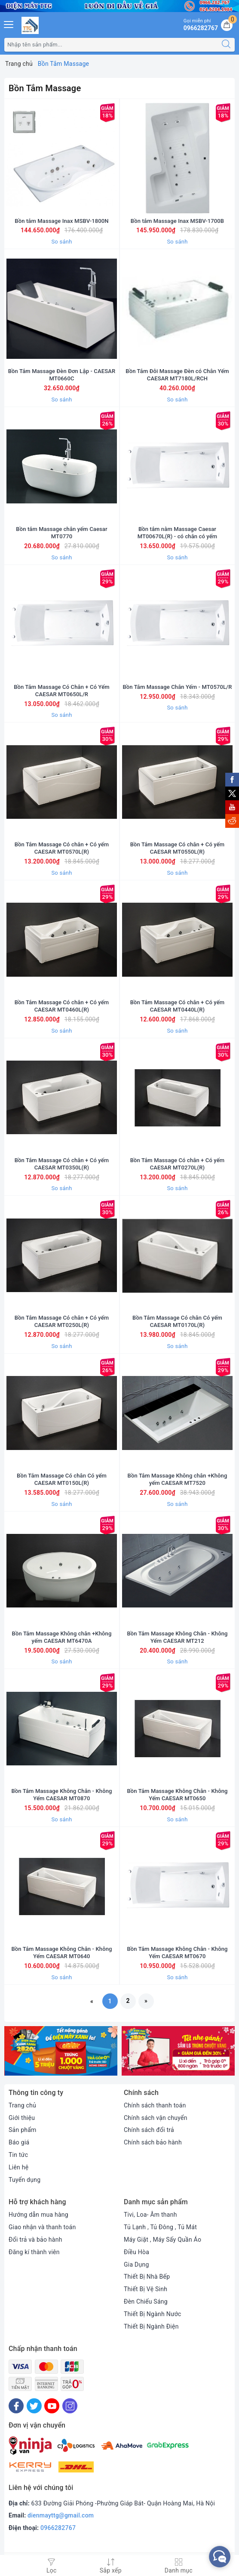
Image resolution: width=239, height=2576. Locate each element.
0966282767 (58, 2527)
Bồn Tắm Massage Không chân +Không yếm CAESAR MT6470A (62, 1637)
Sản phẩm (23, 2129)
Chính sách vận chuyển (155, 2117)
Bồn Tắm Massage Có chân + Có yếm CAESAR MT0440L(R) (177, 1006)
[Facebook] (16, 2405)
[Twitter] (34, 2405)
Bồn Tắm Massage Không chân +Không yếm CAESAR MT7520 (177, 1479)
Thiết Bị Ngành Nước (152, 2314)
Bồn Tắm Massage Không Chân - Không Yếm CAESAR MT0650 (177, 1795)
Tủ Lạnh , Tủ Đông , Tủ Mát (160, 2227)
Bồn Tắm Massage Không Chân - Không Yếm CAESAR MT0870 (61, 1795)
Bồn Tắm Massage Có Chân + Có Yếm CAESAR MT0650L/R (62, 690)
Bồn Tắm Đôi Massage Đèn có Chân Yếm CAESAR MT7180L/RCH (177, 375)
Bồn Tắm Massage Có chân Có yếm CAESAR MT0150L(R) (62, 1479)
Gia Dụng (136, 2264)
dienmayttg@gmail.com (61, 2515)
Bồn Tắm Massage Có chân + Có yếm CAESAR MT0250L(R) (62, 1321)
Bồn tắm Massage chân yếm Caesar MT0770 (61, 533)
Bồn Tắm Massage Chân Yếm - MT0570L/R (177, 687)
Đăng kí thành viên (34, 2252)
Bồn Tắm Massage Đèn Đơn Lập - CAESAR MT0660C (62, 375)
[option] (60, 2051)
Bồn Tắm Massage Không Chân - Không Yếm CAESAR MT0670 (177, 1952)
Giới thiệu (22, 2117)
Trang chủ (22, 2105)
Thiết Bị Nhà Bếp (147, 2276)
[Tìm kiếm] (226, 45)
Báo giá (19, 2142)
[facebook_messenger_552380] (219, 2556)
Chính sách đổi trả (149, 2129)
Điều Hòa (136, 2252)
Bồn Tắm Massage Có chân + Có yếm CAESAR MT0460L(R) (62, 1006)
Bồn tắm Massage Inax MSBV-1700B (177, 221)
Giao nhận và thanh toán (42, 2227)
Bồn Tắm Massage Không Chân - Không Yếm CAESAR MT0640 (61, 1952)
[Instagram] (69, 2405)
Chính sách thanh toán (155, 2105)
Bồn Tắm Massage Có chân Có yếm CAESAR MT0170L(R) (177, 1321)
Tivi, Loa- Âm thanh (150, 2214)
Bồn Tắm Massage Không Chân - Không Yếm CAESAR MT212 (177, 1637)
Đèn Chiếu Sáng (146, 2301)
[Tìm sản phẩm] (111, 45)
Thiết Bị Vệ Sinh (145, 2289)
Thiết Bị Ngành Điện (151, 2326)
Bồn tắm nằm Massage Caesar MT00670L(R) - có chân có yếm (178, 533)
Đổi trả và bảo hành (35, 2239)
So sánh (61, 241)
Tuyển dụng (24, 2179)
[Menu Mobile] (9, 23)
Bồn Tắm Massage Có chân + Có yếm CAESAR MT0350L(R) (62, 1164)
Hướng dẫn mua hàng (38, 2214)
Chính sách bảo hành (153, 2142)
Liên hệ (18, 2167)
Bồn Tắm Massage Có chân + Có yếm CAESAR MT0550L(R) (177, 848)
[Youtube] (51, 2405)
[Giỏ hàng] (227, 25)
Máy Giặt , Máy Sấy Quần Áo (162, 2239)
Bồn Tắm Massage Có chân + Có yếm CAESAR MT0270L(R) (177, 1164)
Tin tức (18, 2154)
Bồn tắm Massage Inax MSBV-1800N (61, 221)
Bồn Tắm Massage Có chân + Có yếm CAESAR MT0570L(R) (62, 848)
